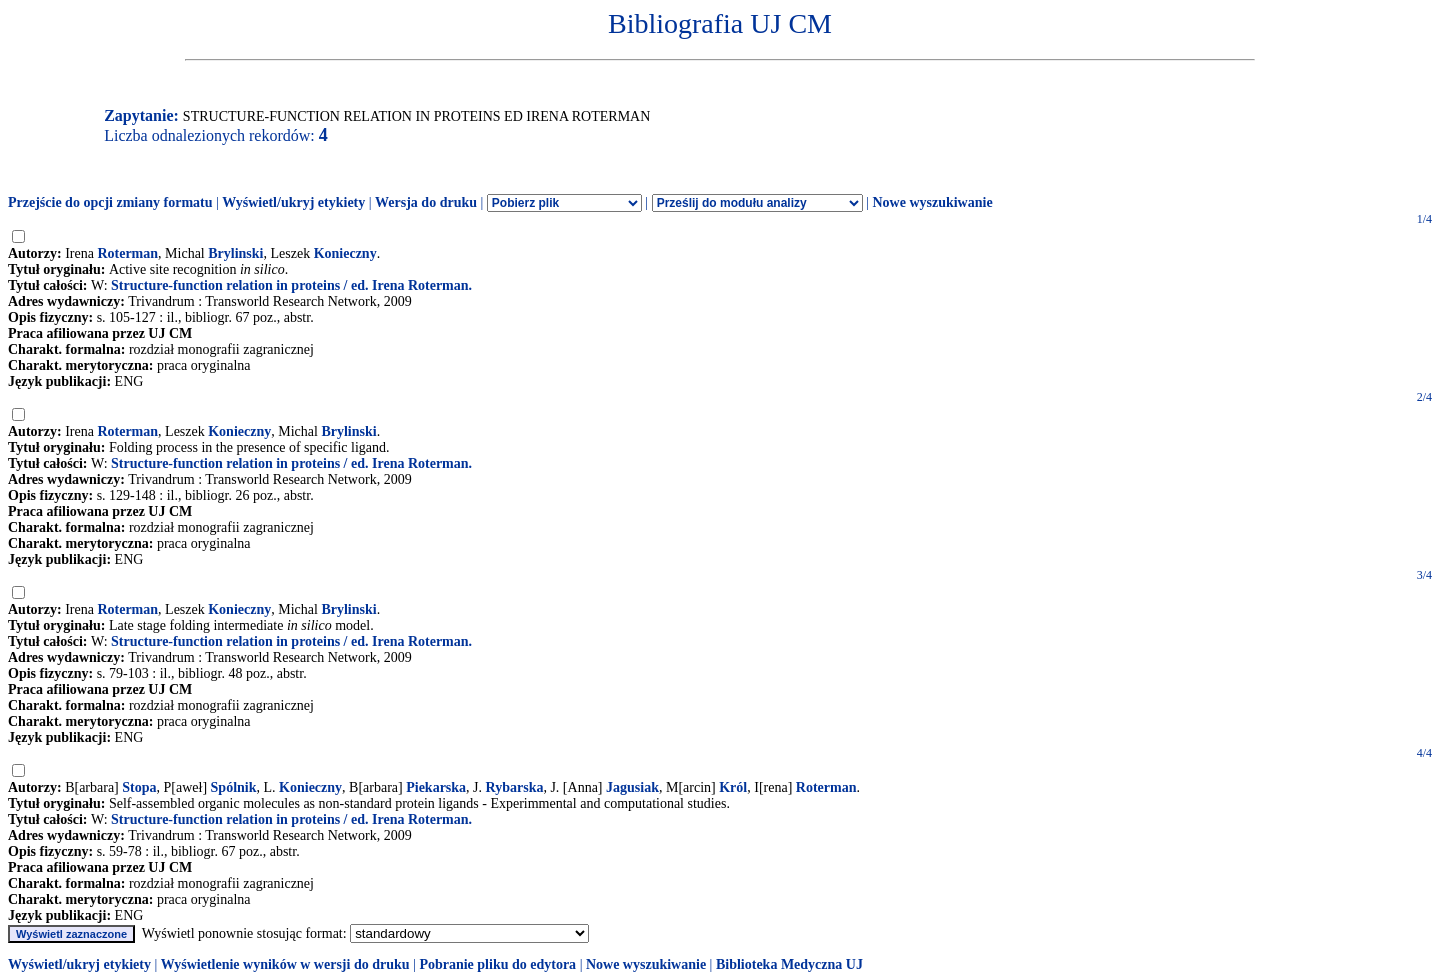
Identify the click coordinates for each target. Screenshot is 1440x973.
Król (733, 787)
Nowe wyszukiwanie (932, 202)
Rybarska (515, 787)
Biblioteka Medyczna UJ (789, 964)
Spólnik (234, 787)
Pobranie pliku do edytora (497, 964)
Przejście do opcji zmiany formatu (110, 202)
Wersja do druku (426, 202)
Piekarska (436, 787)
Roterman (127, 253)
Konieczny (345, 253)
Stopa (139, 787)
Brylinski (235, 253)
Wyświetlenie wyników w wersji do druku (285, 964)
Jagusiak (632, 787)
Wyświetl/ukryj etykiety (293, 202)
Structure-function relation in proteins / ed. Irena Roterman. (291, 285)
